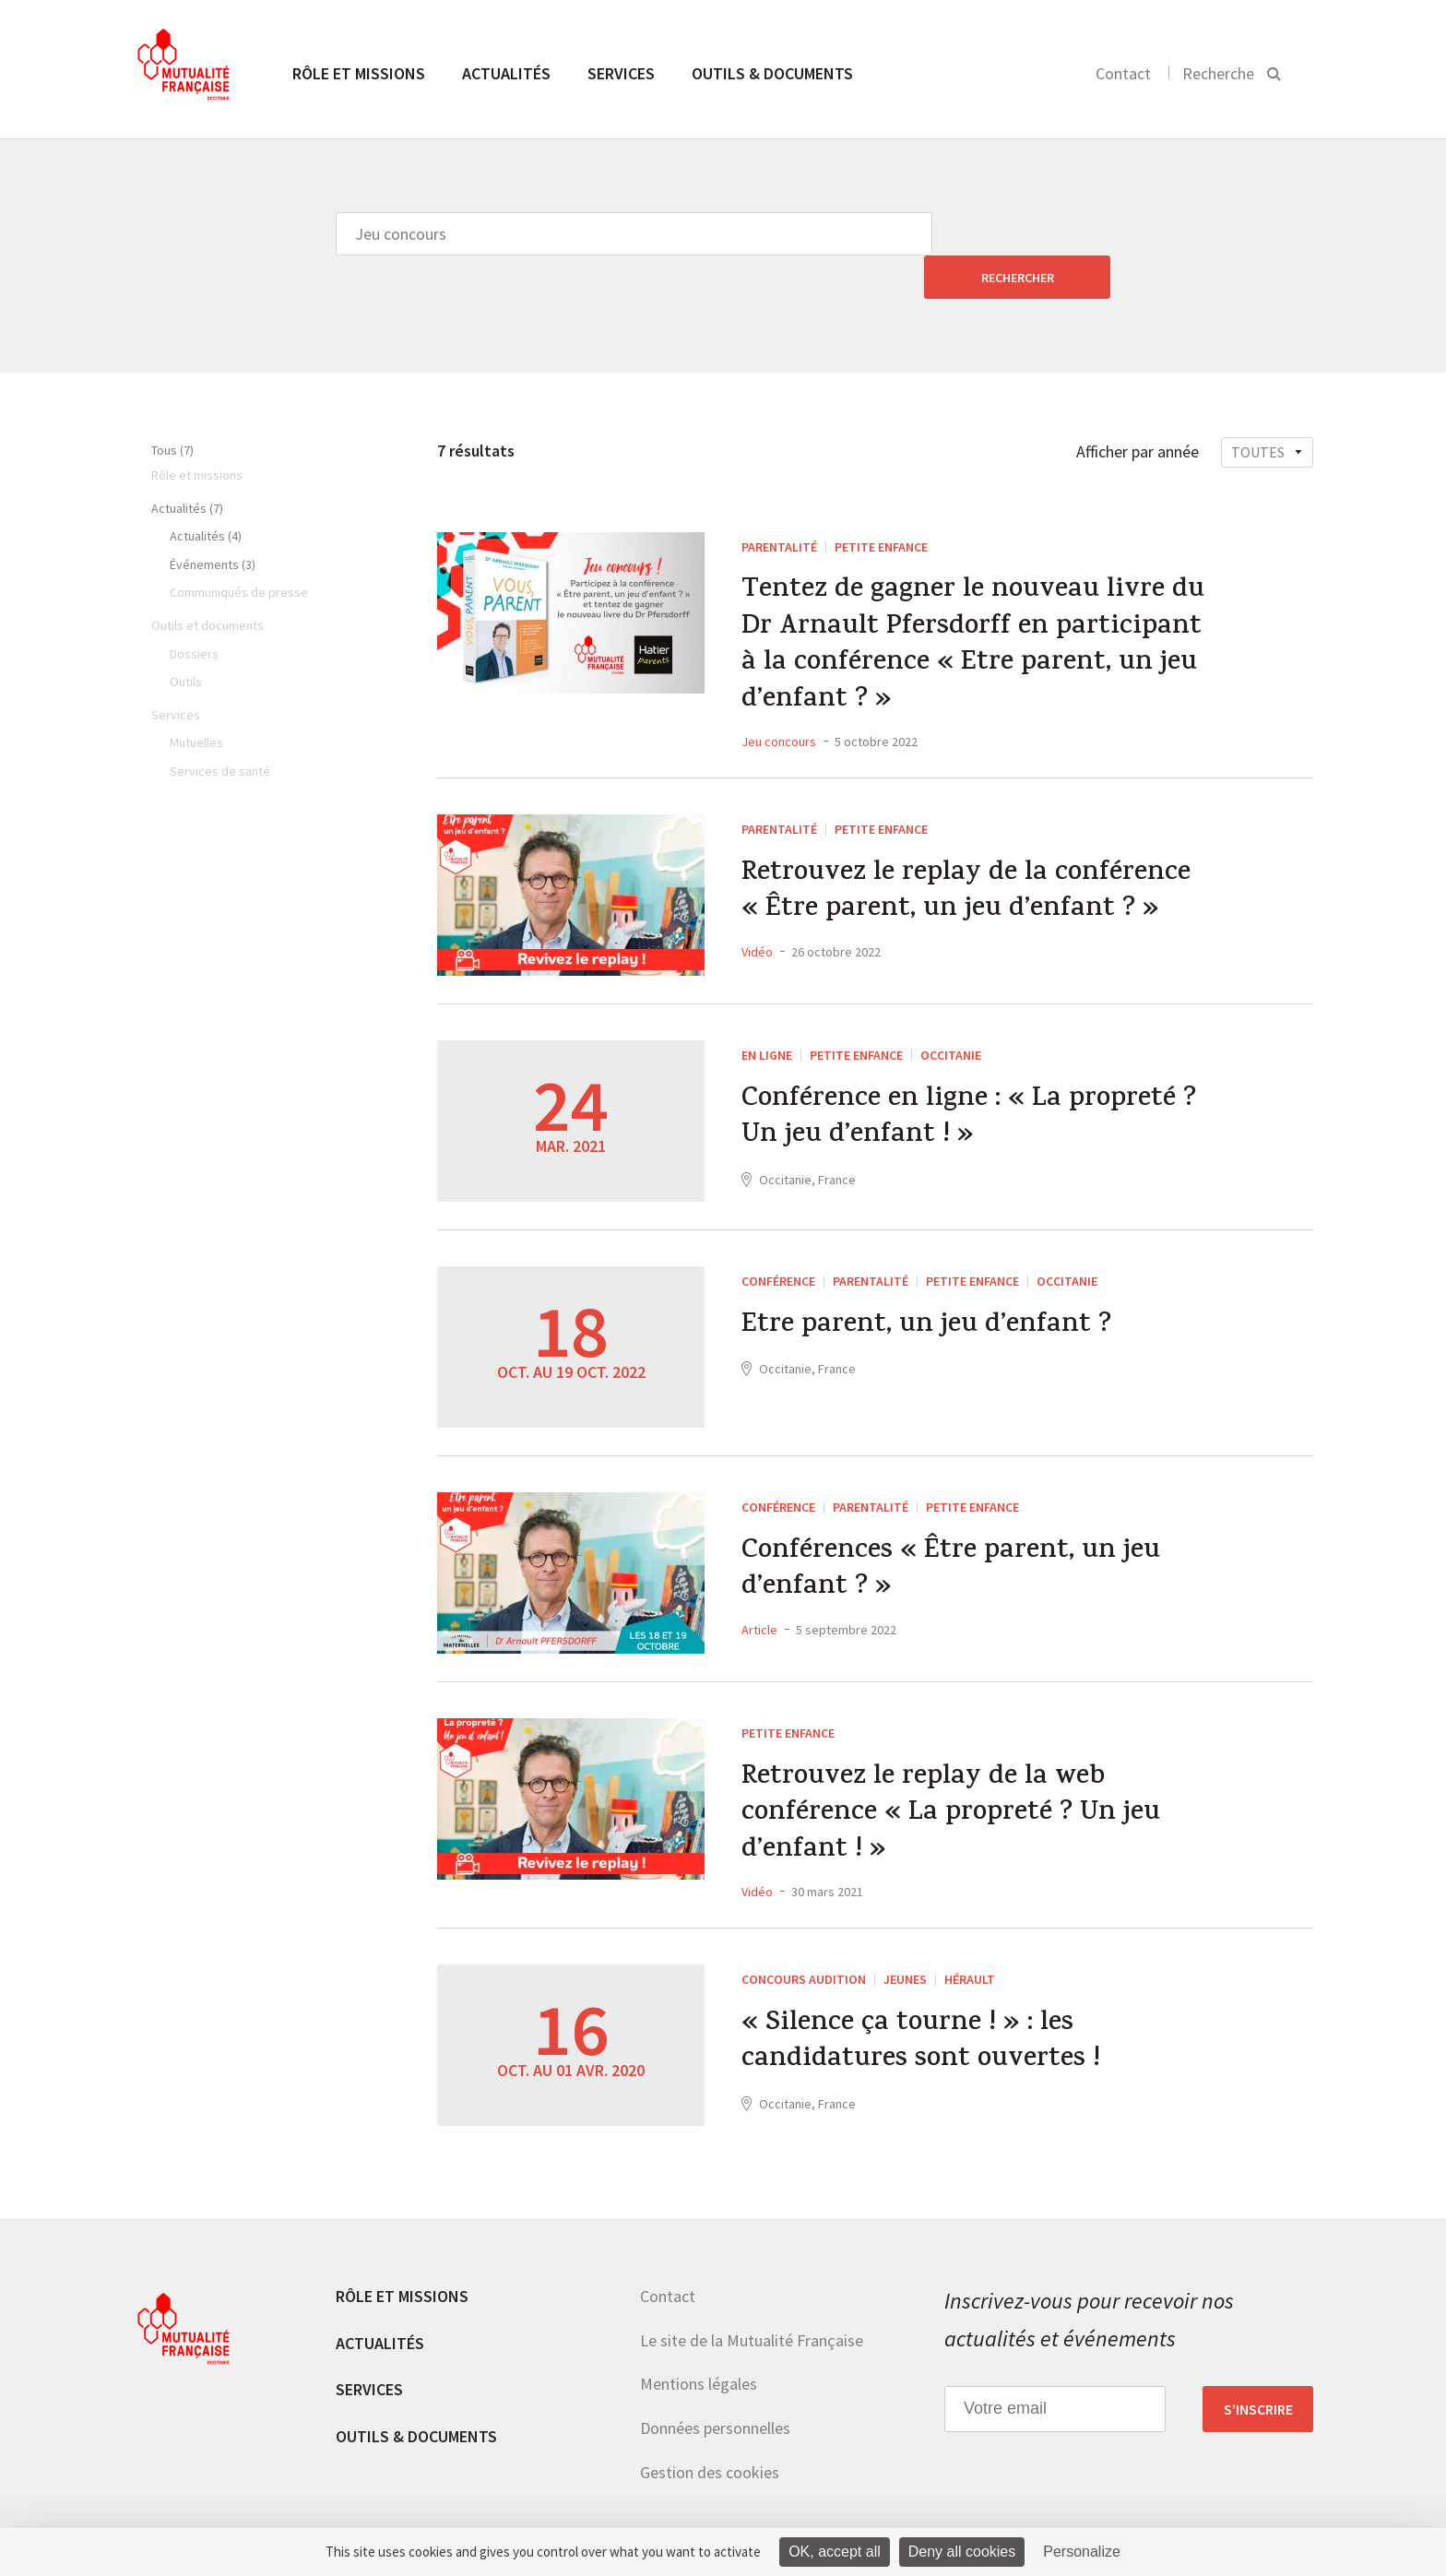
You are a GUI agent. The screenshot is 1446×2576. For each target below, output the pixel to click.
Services (621, 73)
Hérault (969, 1939)
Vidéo (757, 911)
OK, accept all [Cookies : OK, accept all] (834, 2551)
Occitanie (950, 1013)
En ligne (766, 1013)
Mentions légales (698, 2344)
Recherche (1218, 73)
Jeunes (905, 1939)
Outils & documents (772, 73)
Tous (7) (172, 406)
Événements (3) (212, 521)
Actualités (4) (206, 492)
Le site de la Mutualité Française (751, 2299)
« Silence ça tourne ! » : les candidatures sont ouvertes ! (921, 2003)
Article (759, 1589)
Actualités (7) (187, 465)
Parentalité (779, 503)
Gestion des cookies (709, 2431)
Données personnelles (715, 2388)
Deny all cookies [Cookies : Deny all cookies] (962, 2551)
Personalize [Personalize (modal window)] (1081, 2551)
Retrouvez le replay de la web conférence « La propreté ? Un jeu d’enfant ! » (951, 1774)
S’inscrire (1258, 2368)
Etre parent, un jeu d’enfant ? (926, 1285)
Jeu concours (778, 700)
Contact (1123, 73)
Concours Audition (803, 1939)
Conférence (778, 1239)
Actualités (506, 73)
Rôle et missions (358, 73)
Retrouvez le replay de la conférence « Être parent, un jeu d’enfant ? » (967, 852)
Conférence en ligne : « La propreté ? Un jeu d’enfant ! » (969, 1078)
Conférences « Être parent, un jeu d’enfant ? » (951, 1530)
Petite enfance (881, 503)
